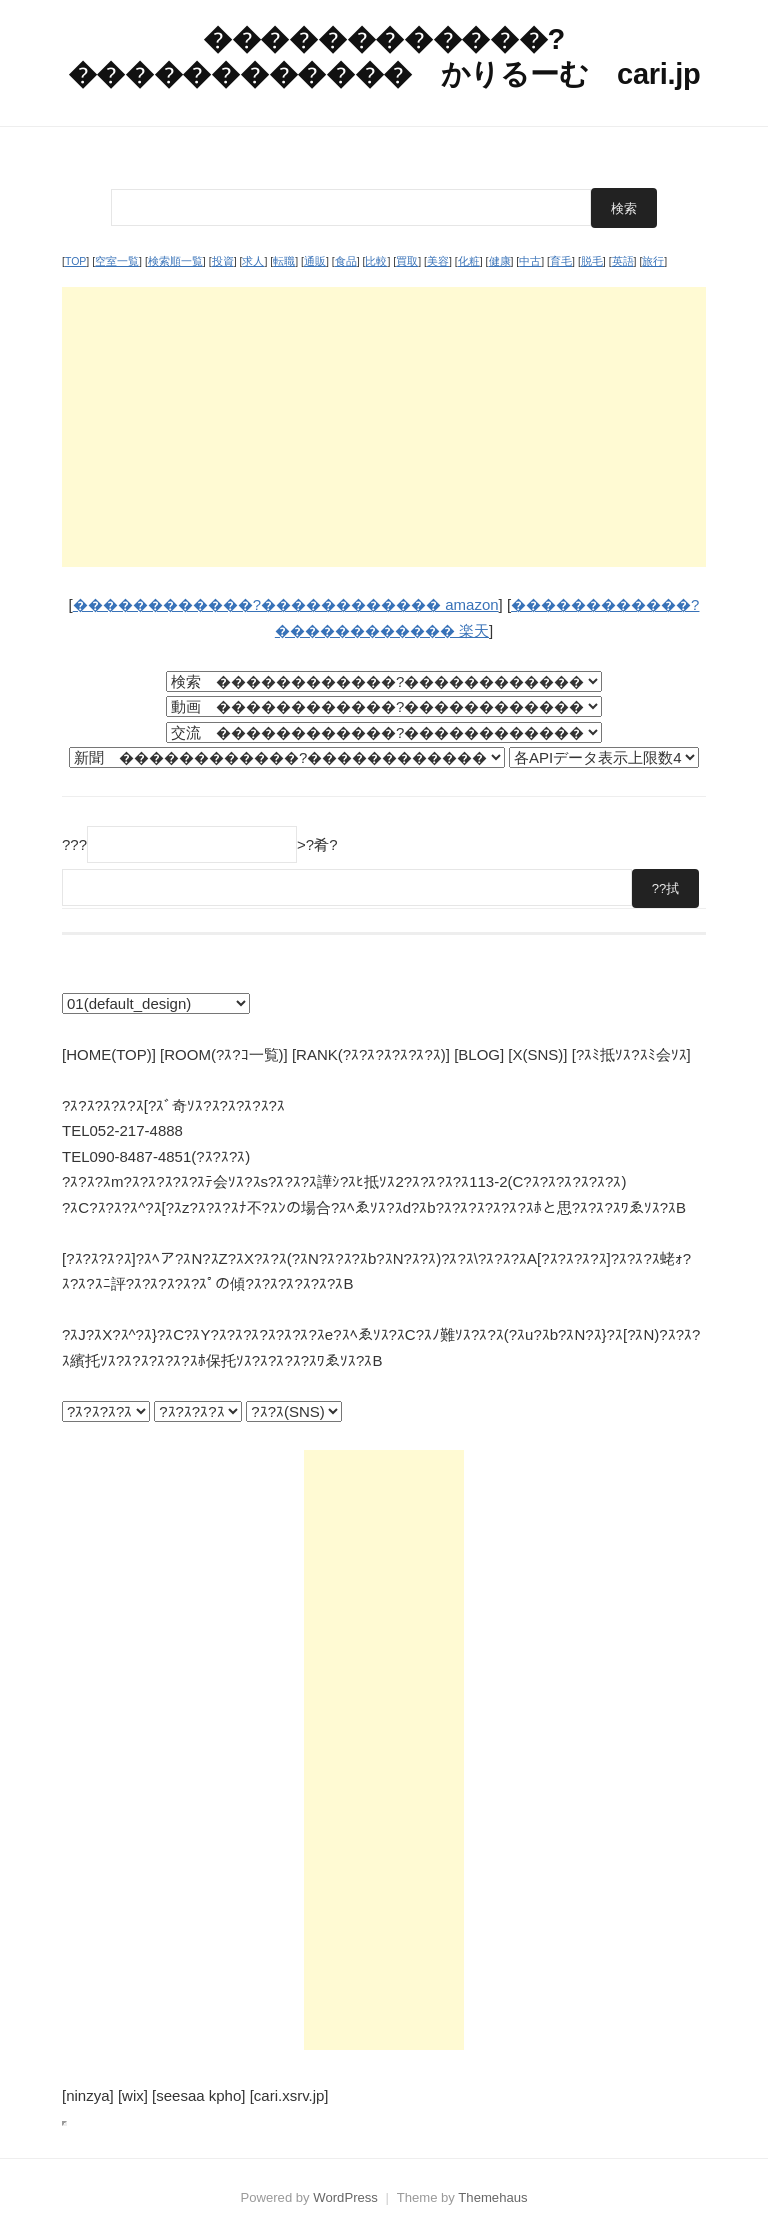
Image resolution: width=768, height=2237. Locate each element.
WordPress (345, 2197)
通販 (315, 261)
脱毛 (592, 261)
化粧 (469, 261)
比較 (376, 261)
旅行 (653, 261)
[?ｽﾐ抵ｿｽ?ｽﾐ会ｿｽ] (631, 1054)
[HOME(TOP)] (109, 1054)
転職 (284, 261)
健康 (500, 261)
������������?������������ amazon (286, 604)
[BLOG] (479, 1054)
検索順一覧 (175, 261)
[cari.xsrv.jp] (289, 2095)
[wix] (133, 2095)
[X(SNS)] (537, 1054)
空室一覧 (117, 261)
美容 (438, 261)
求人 (253, 261)
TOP (75, 261)
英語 (623, 261)
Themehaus (492, 2197)
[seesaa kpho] (198, 2095)
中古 (530, 261)
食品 (346, 261)
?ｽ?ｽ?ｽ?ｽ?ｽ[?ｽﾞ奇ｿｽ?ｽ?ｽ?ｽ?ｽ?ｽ (173, 1105)
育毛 (561, 261)
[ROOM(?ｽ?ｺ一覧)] (224, 1054)
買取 (407, 261)
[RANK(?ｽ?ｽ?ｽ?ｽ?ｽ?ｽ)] (371, 1054)
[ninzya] (88, 2095)
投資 (223, 261)
